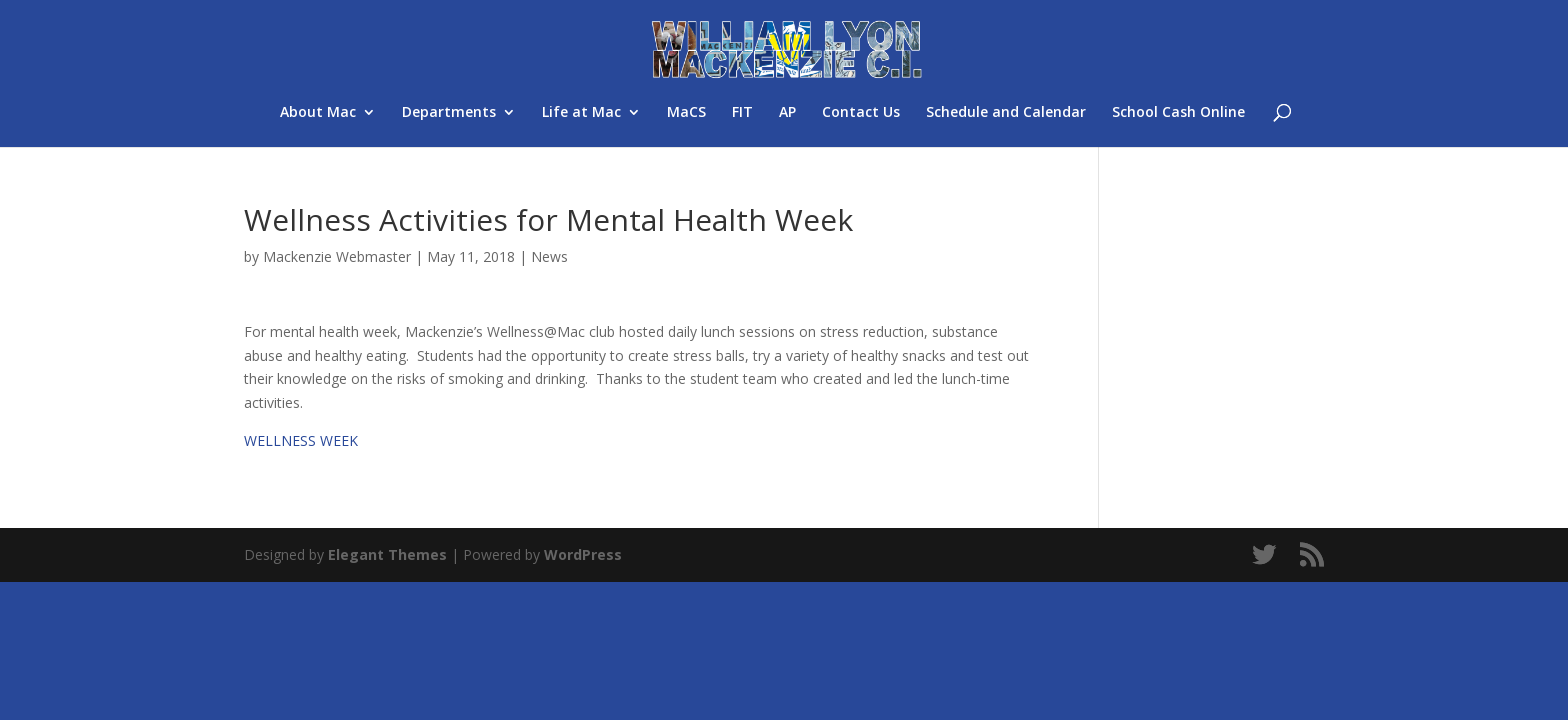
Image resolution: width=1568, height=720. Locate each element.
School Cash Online (1178, 113)
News (549, 256)
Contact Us (861, 113)
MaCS (686, 113)
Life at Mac (581, 113)
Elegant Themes (387, 554)
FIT (742, 113)
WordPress (583, 554)
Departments (449, 113)
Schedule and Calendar (1006, 113)
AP (787, 113)
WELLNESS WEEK (301, 440)
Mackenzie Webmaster (337, 256)
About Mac (318, 113)
